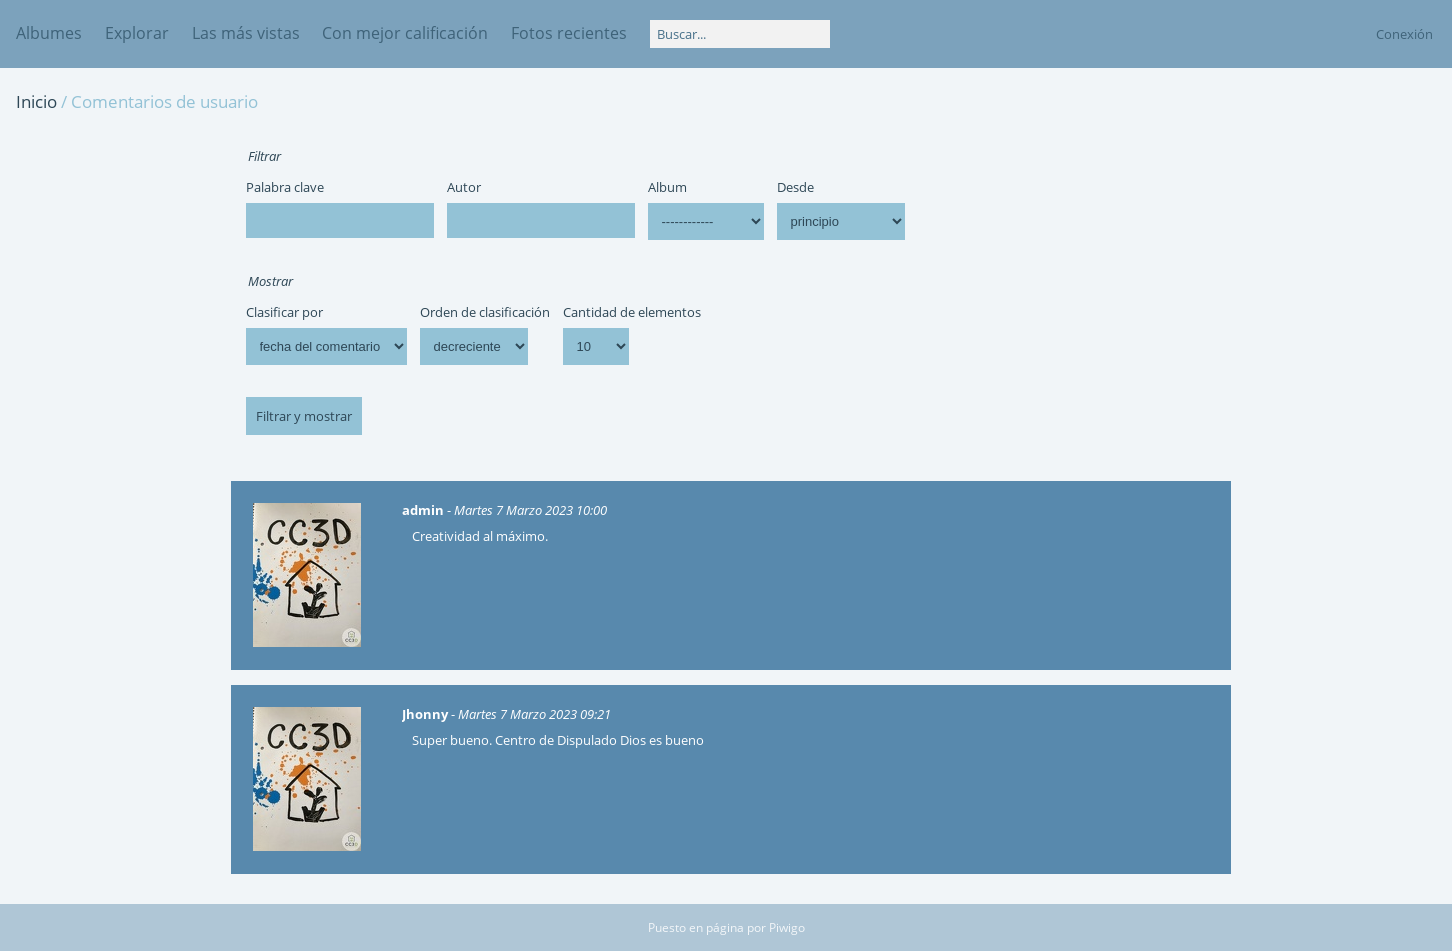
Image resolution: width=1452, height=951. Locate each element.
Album (667, 187)
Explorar (137, 33)
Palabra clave (285, 187)
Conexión (1404, 34)
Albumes (49, 33)
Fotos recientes (569, 33)
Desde (795, 187)
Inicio (36, 101)
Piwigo (787, 927)
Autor (464, 187)
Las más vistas (246, 33)
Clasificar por (284, 312)
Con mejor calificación (405, 33)
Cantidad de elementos (632, 312)
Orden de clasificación (485, 312)
